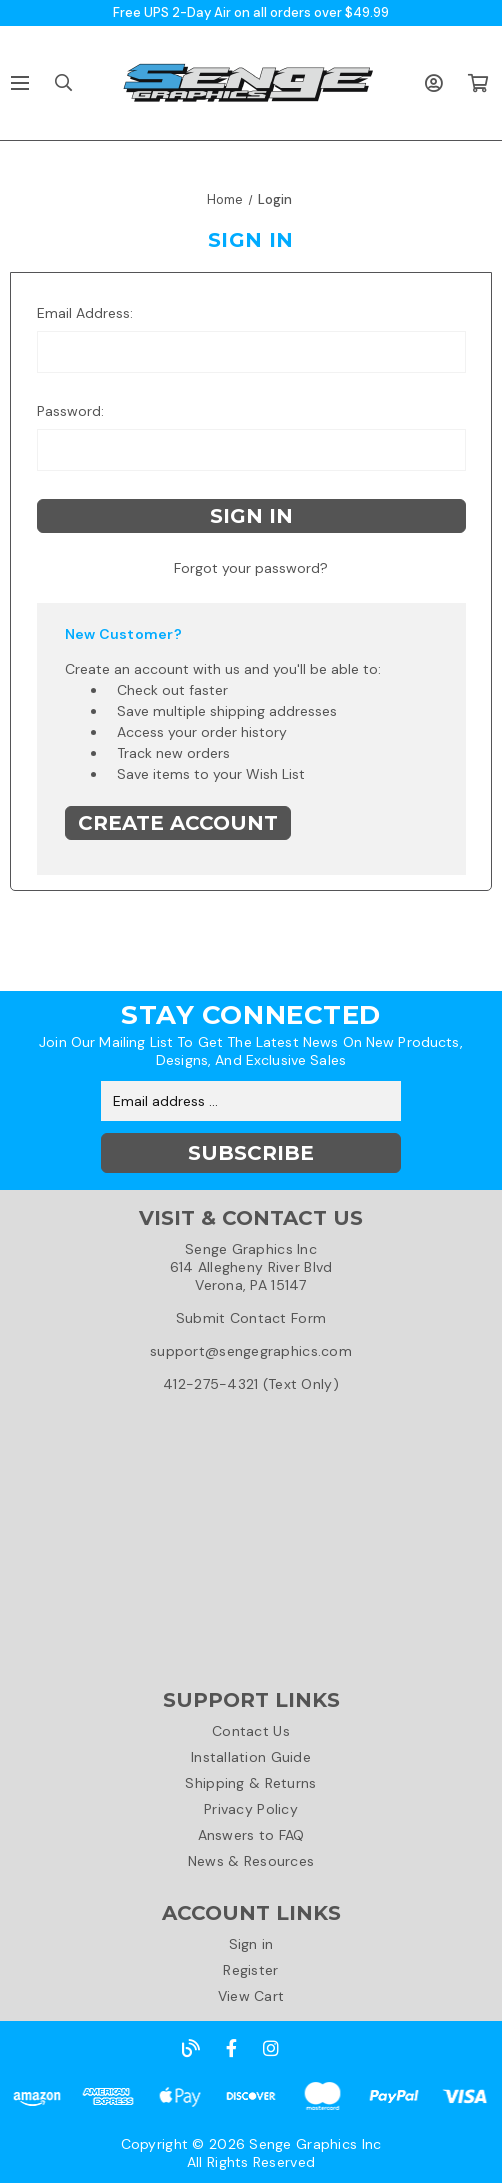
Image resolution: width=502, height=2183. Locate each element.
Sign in (251, 1944)
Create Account (178, 823)
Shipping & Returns (250, 1783)
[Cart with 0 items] (477, 83)
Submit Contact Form (251, 1318)
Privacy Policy (251, 1809)
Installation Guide (251, 1757)
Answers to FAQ (251, 1835)
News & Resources (251, 1861)
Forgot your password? (251, 568)
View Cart (251, 1996)
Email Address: (85, 313)
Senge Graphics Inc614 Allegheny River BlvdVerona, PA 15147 (251, 1267)
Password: (70, 411)
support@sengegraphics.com (251, 1351)
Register (250, 1970)
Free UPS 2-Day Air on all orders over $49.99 (251, 12)
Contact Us (251, 1731)
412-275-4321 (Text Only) (251, 1384)
